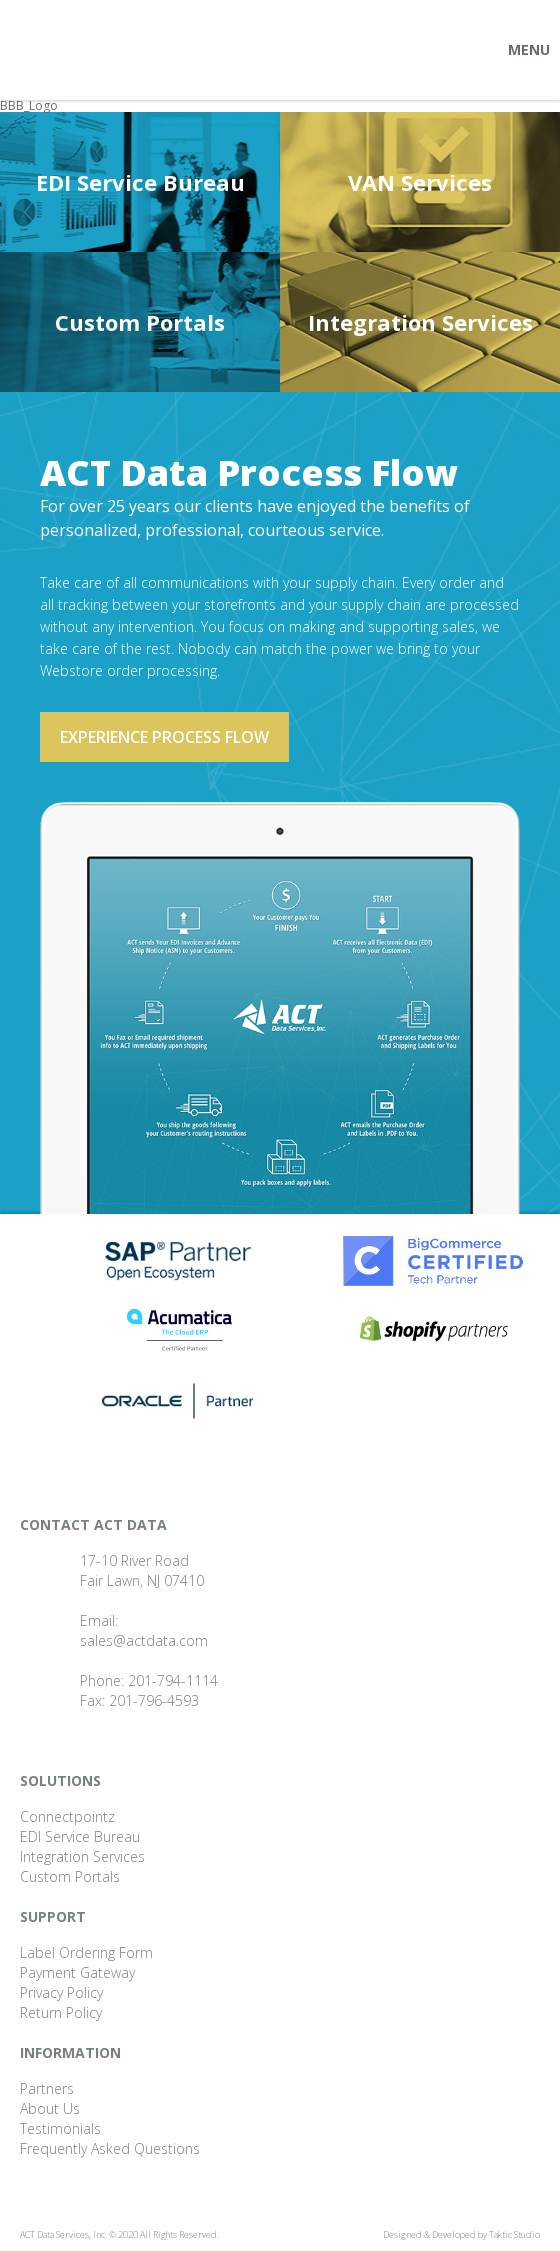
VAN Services (420, 182)
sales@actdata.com (144, 1640)
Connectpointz (67, 1816)
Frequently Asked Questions (110, 2148)
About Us (50, 2108)
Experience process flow (164, 737)
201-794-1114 (173, 1680)
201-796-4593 (154, 1700)
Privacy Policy (61, 1992)
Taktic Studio (514, 2234)
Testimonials (60, 2128)
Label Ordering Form (86, 1952)
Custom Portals (140, 322)
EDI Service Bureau (140, 182)
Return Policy (61, 2012)
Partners (47, 2088)
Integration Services (420, 322)
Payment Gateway (77, 1972)
